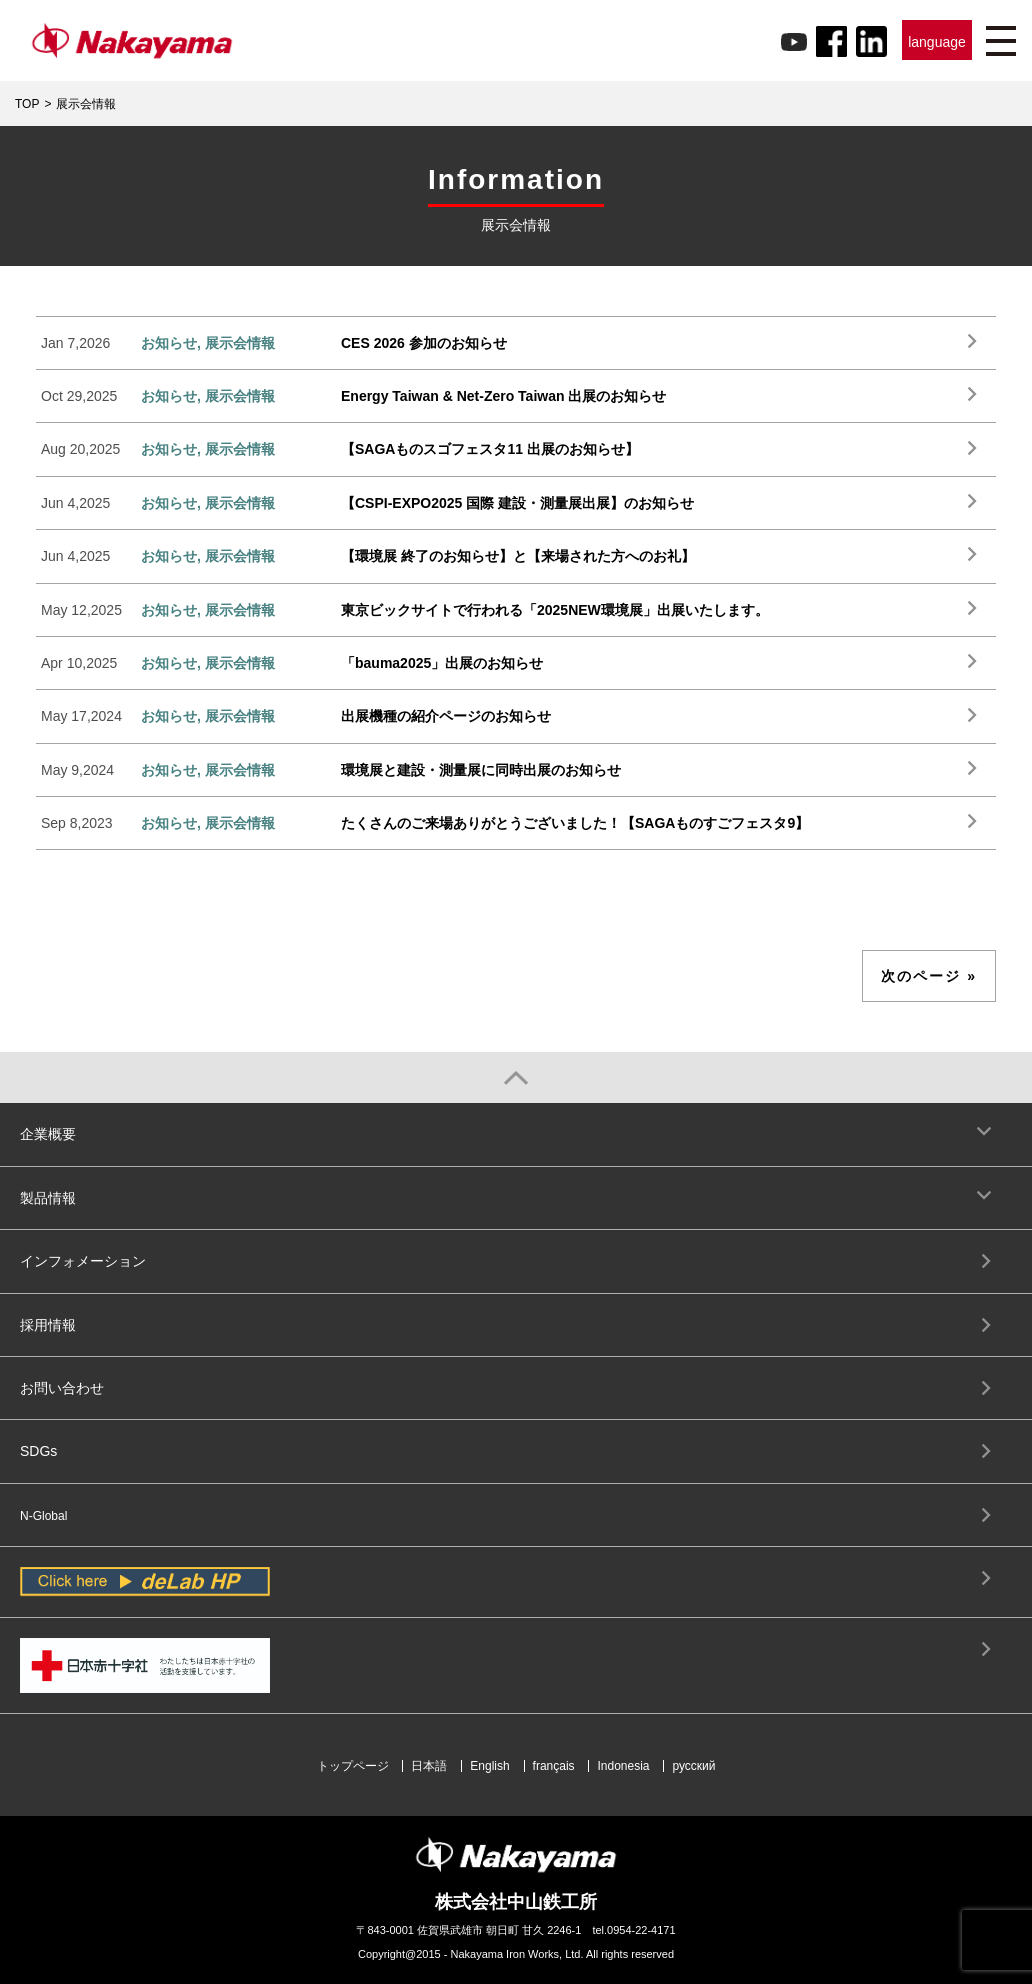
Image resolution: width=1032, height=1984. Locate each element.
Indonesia (623, 1766)
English (489, 1766)
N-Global (43, 1516)
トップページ (353, 1766)
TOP (27, 104)
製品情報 (48, 1198)
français (554, 1766)
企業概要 (48, 1134)
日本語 (429, 1766)
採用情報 (48, 1325)
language (937, 42)
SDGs (38, 1451)
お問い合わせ (62, 1388)
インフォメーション (83, 1261)
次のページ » (929, 976)
